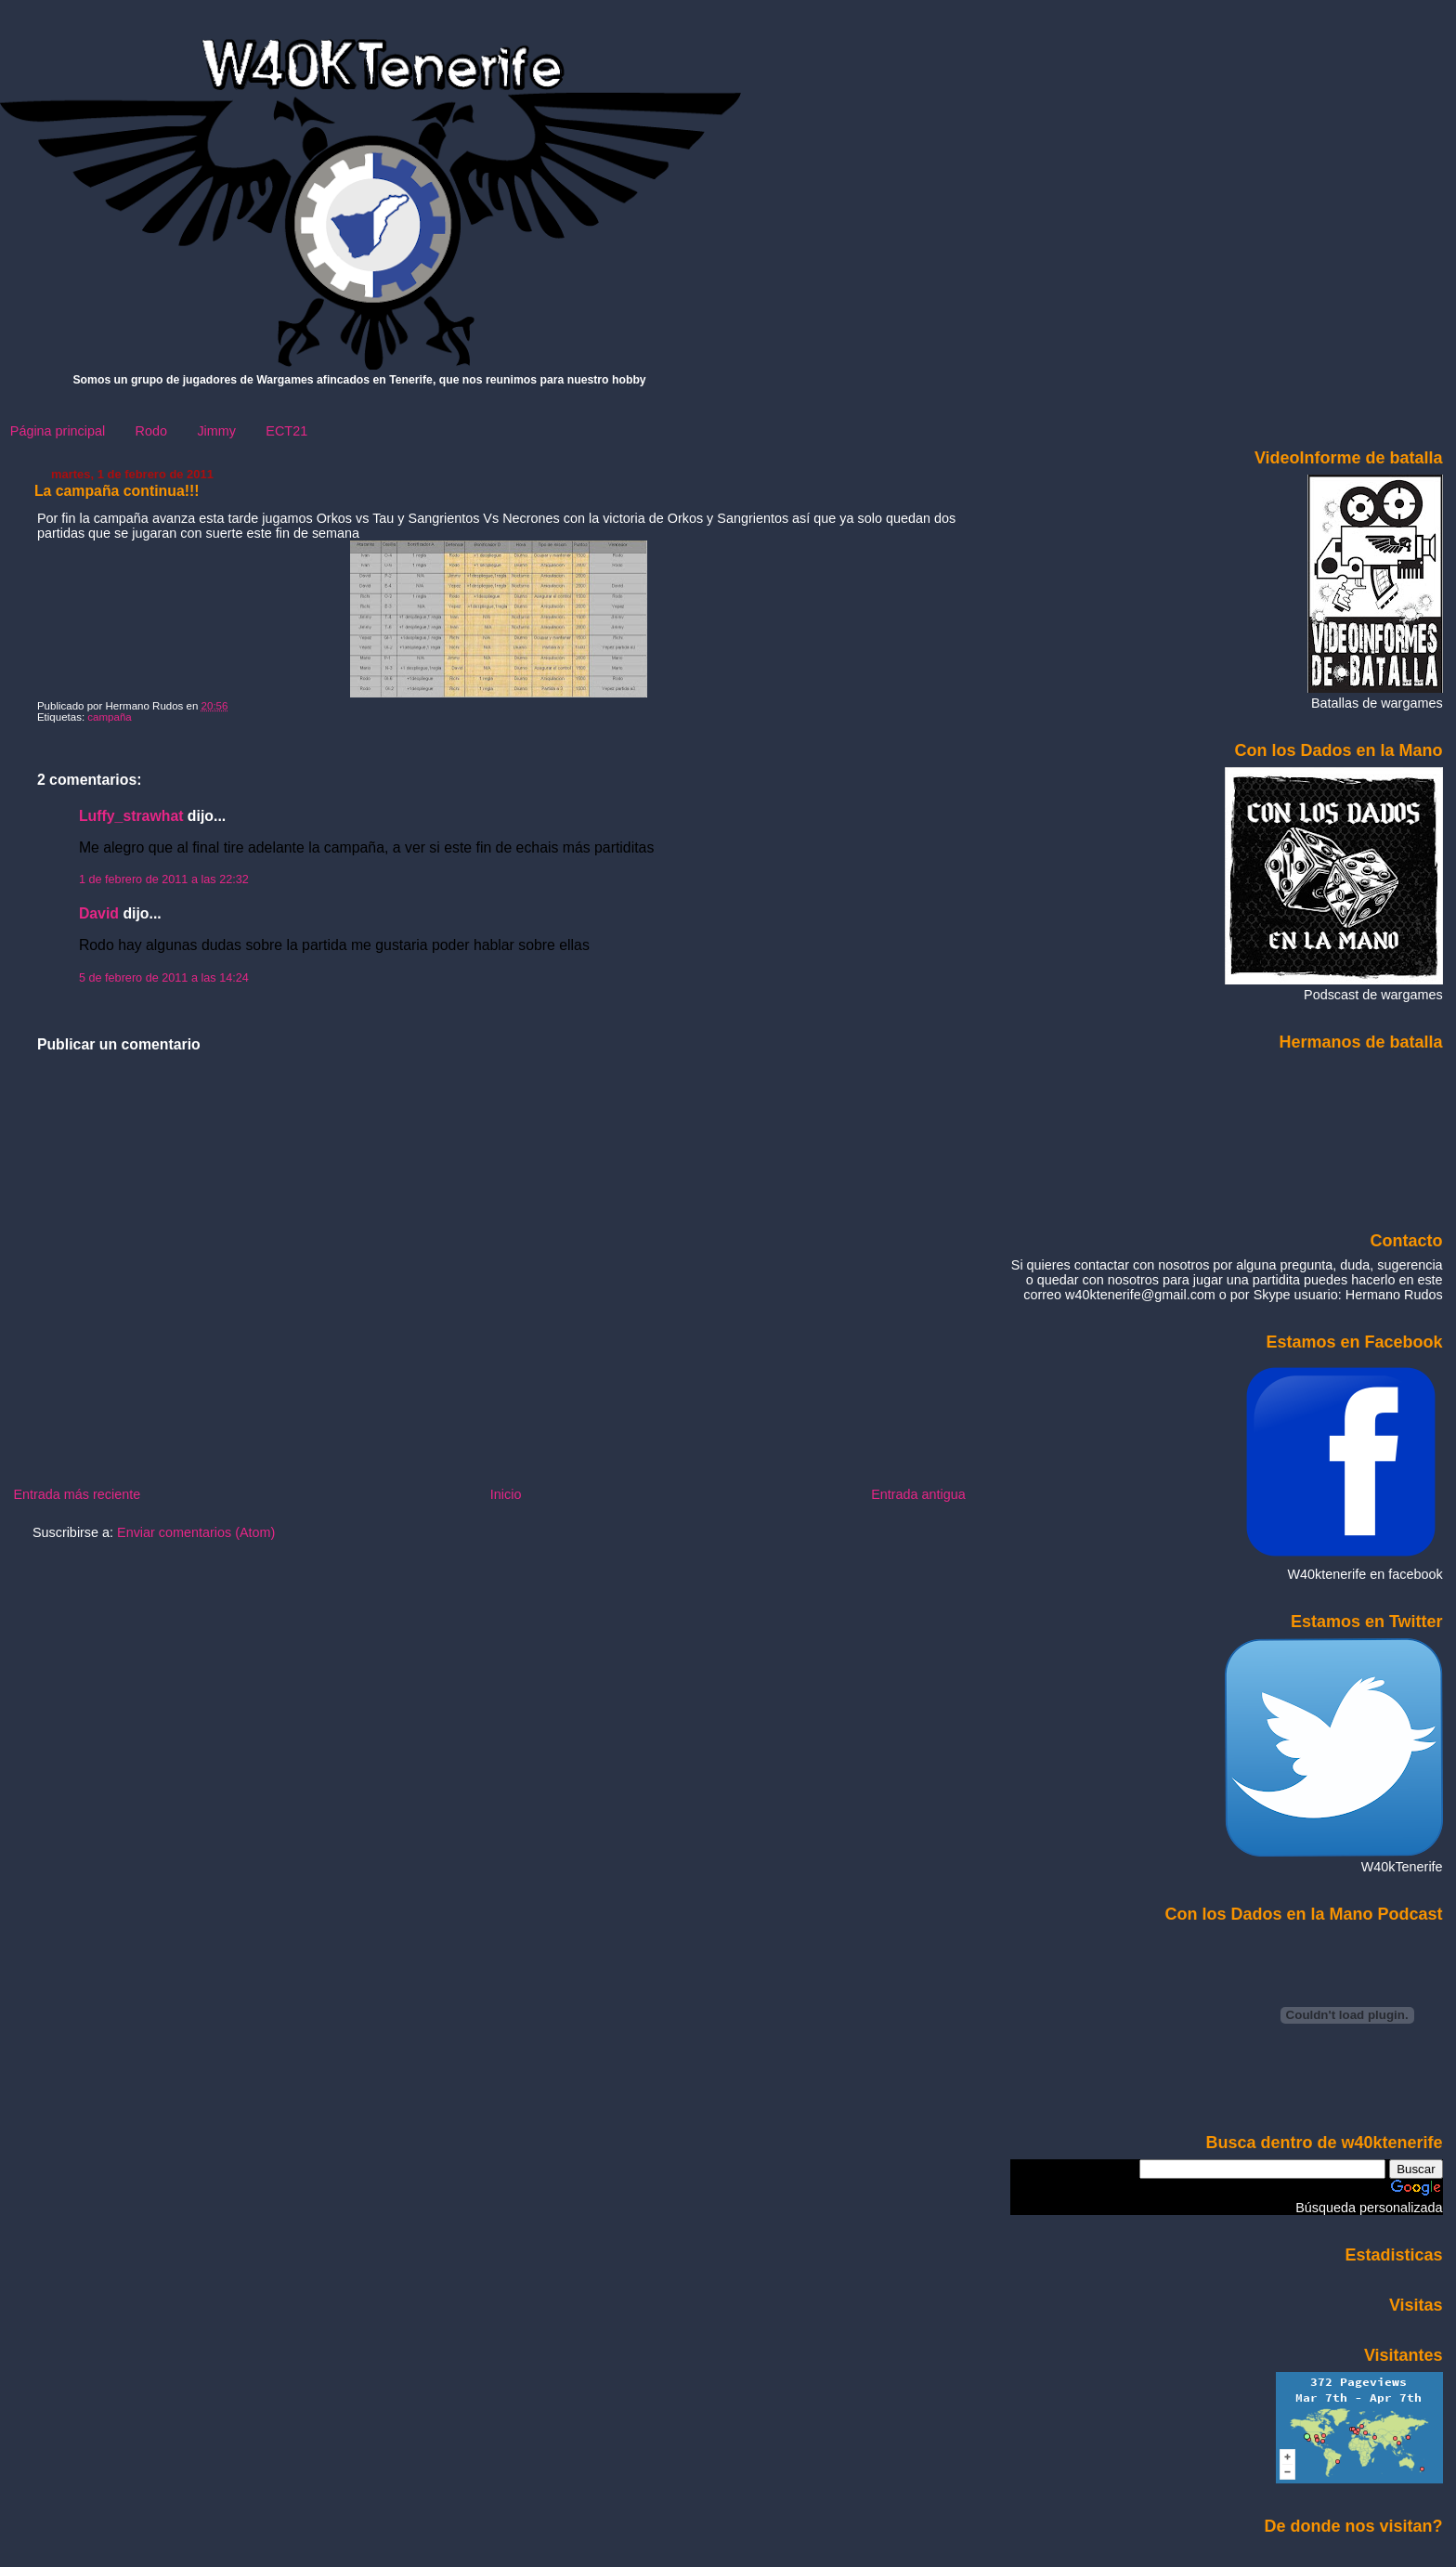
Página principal (57, 430)
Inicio (506, 1494)
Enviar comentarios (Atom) (196, 1532)
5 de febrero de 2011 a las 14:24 (164, 977)
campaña (109, 717)
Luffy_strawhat (131, 816)
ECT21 (286, 430)
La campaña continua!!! (117, 491)
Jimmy (216, 430)
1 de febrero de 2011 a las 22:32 (164, 879)
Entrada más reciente (76, 1494)
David (99, 913)
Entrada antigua (918, 1494)
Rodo (151, 430)
